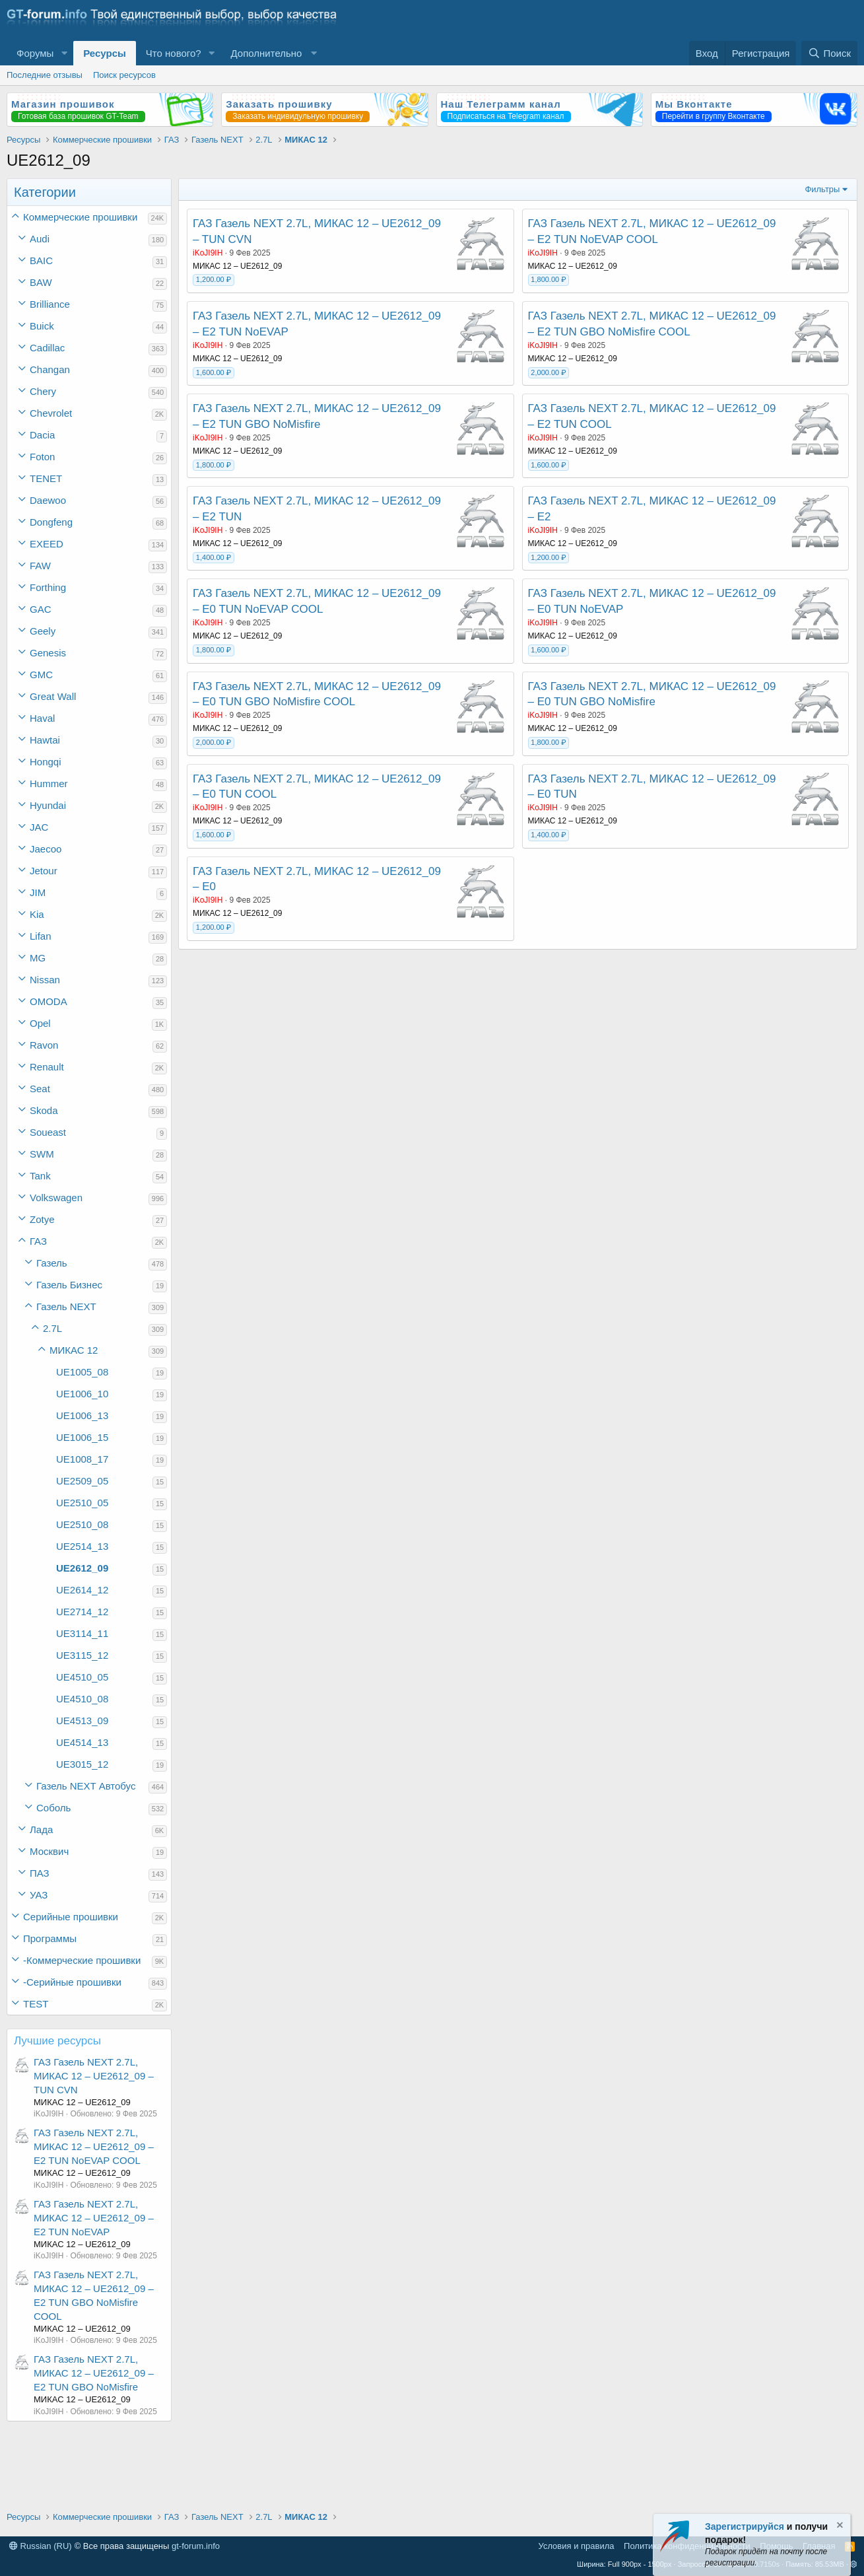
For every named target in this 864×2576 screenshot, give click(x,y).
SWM (42, 1154)
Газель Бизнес (69, 1284)
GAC (40, 609)
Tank (40, 1175)
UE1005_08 (82, 1371)
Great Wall (53, 696)
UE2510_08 (82, 1524)
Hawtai (45, 740)
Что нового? (173, 53)
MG (38, 957)
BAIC (41, 260)
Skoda (44, 1110)
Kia (37, 914)
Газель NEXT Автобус (85, 1786)
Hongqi (45, 761)
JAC (39, 827)
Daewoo (48, 500)
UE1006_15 (82, 1437)
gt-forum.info (196, 2546)
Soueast (48, 1132)
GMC (41, 674)
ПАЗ (40, 1873)
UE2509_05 (82, 1480)
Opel (40, 1023)
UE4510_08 (82, 1698)
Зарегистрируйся (744, 2526)
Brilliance (50, 304)
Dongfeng (51, 522)
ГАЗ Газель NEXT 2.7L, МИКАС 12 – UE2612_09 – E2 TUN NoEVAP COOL (94, 2146)
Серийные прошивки (70, 1916)
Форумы (35, 53)
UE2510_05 (82, 1502)
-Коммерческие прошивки (82, 1960)
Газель (51, 1263)
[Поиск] (829, 53)
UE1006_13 (82, 1415)
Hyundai (48, 805)
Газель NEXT (66, 1306)
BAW (41, 282)
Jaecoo (45, 848)
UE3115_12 (82, 1655)
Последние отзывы (45, 75)
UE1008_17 (82, 1459)
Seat (40, 1088)
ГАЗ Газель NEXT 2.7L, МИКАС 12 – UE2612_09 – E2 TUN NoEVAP (94, 2217)
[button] (64, 53)
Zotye (42, 1219)
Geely (42, 631)
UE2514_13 (82, 1546)
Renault (47, 1066)
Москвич (49, 1851)
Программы (50, 1938)
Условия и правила (577, 2546)
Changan (50, 369)
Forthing (48, 587)
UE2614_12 (82, 1589)
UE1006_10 (82, 1393)
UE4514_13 (82, 1742)
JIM (38, 892)
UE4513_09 (82, 1720)
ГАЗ (38, 1241)
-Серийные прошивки (72, 1982)
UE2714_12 (82, 1611)
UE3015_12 (82, 1764)
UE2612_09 (82, 1568)
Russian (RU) (40, 2546)
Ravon (44, 1045)
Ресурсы (104, 53)
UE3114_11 (82, 1633)
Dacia (42, 434)
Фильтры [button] (822, 189)
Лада (41, 1829)
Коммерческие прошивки (80, 217)
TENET (46, 478)
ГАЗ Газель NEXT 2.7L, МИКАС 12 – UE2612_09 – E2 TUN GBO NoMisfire (94, 2372)
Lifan (40, 936)
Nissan (45, 979)
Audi (40, 238)
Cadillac (47, 347)
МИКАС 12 (74, 1350)
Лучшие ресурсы (57, 2041)
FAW (40, 565)
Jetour (43, 870)
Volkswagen (56, 1197)
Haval (42, 718)
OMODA (48, 1001)
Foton (42, 456)
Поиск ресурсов (124, 75)
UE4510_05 (82, 1677)
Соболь (53, 1807)
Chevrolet (51, 413)
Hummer (49, 783)
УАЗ (39, 1894)
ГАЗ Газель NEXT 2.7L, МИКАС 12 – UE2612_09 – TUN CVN (94, 2075)
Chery (43, 391)
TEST (35, 2003)
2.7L (52, 1328)
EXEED (46, 543)
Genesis (48, 652)
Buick (42, 325)
